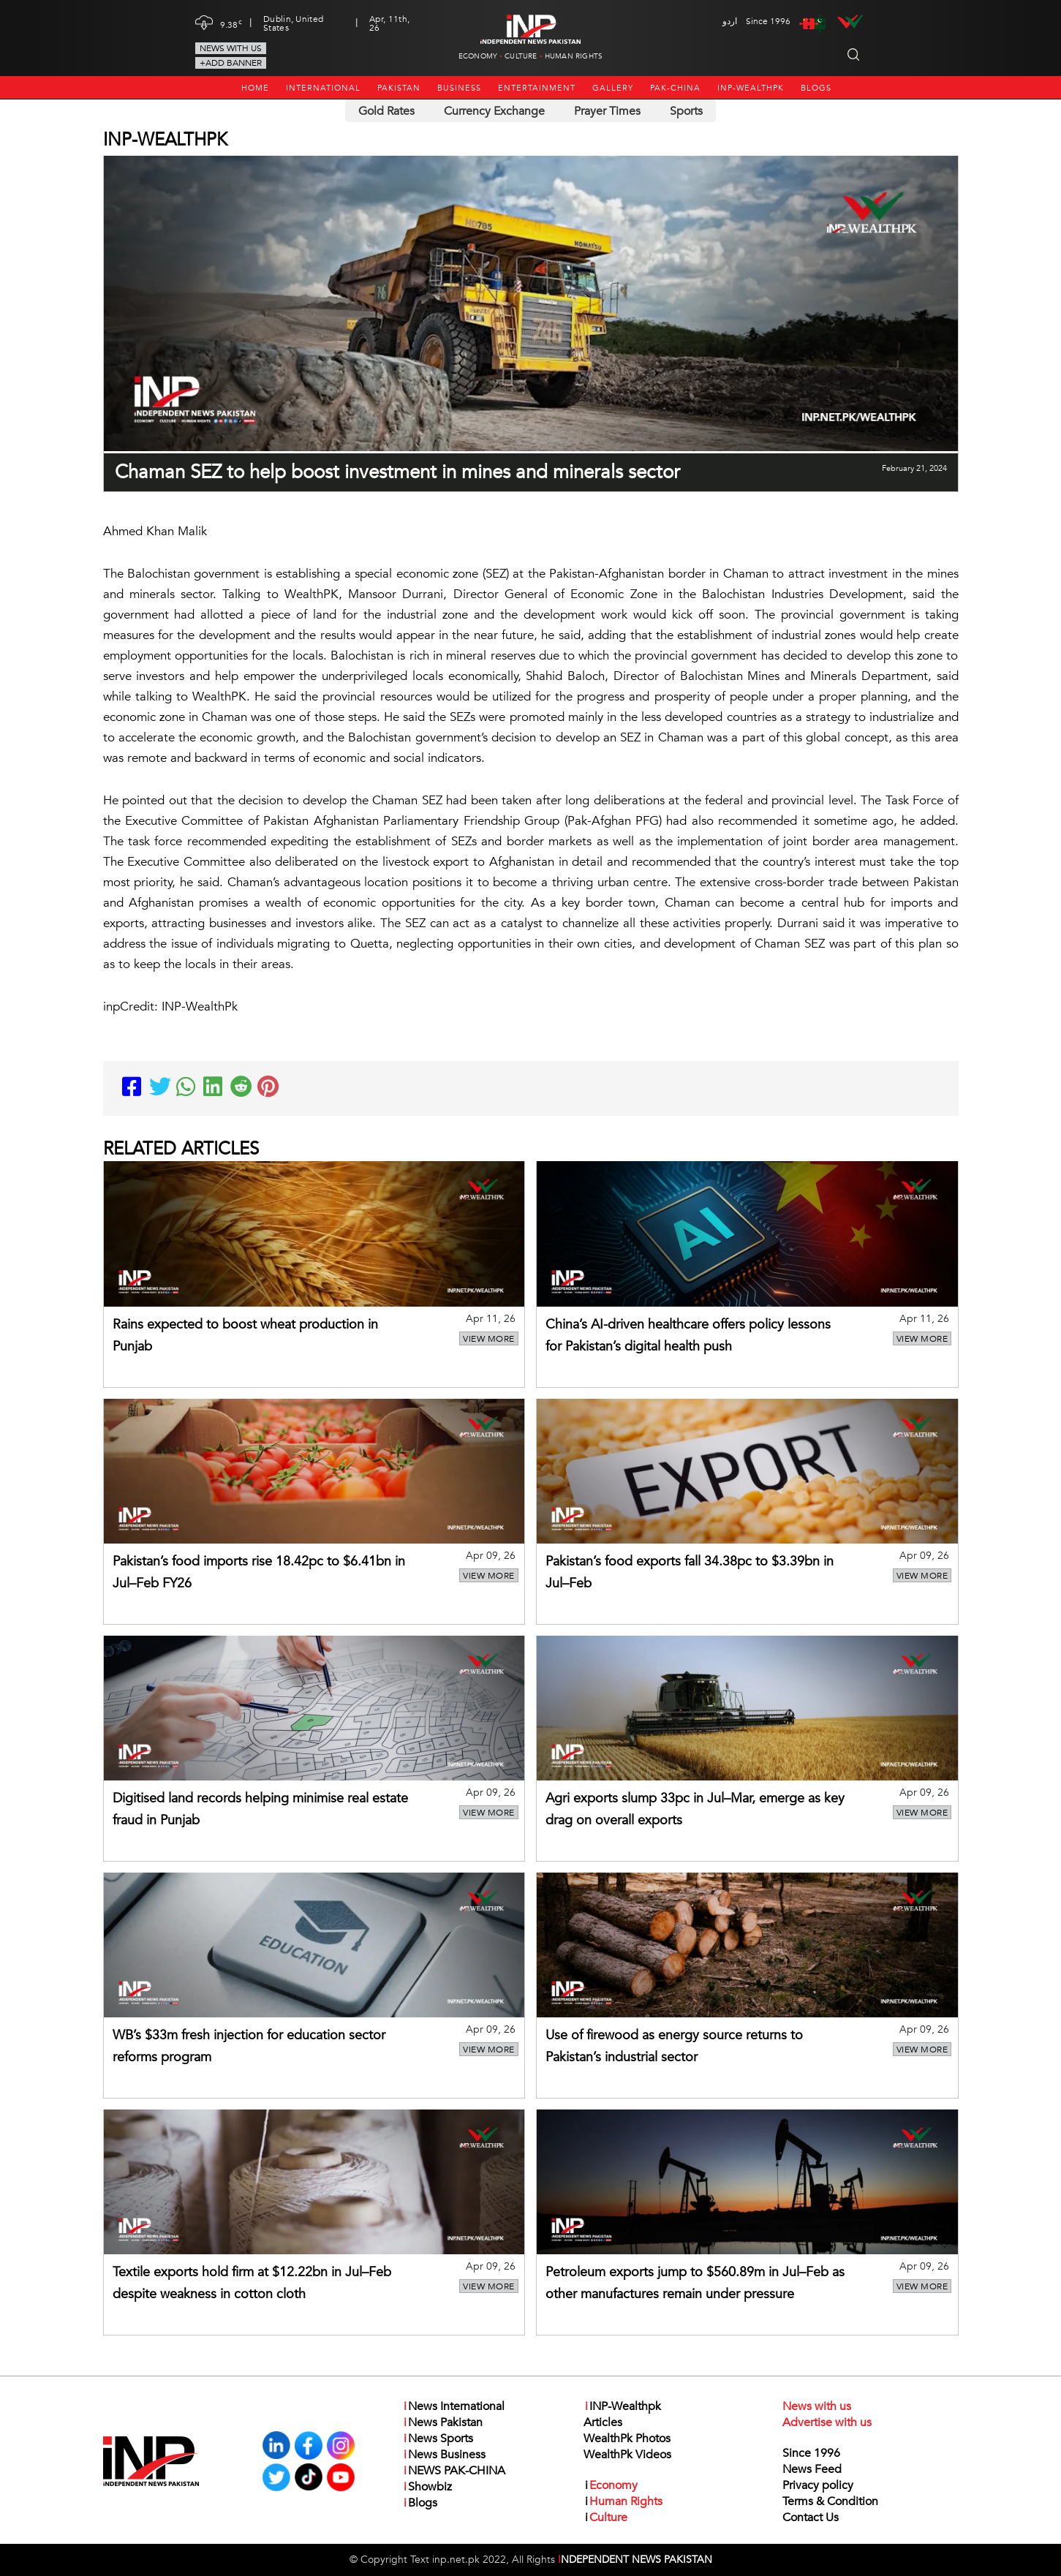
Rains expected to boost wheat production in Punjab (245, 1335)
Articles (603, 2422)
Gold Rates (386, 111)
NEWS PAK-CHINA (453, 2471)
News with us (231, 48)
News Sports (437, 2438)
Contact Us (810, 2517)
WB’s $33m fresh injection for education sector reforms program (249, 2046)
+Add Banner (231, 63)
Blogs (816, 88)
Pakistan (398, 88)
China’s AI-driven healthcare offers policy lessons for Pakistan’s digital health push (688, 1335)
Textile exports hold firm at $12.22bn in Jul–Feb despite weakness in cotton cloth (252, 2283)
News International (453, 2406)
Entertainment (536, 88)
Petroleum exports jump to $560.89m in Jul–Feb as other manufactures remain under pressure (695, 2283)
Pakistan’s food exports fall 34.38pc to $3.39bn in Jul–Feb (689, 1572)
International (323, 88)
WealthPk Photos (627, 2438)
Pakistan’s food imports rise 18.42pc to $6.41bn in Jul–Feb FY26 (259, 1572)
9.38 (231, 23)
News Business (444, 2455)
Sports (686, 111)
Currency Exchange (494, 111)
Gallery (612, 88)
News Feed (812, 2469)
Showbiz (427, 2487)
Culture (521, 56)
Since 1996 (811, 2453)
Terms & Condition (830, 2501)
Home (255, 88)
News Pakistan (442, 2422)
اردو (729, 21)
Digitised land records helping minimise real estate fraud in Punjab (260, 1809)
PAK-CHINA (675, 88)
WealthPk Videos (627, 2455)
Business (459, 88)
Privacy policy (817, 2485)
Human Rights (574, 56)
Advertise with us (827, 2422)
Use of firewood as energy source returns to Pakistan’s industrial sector (674, 2046)
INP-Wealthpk (750, 88)
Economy (477, 56)
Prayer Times (607, 111)
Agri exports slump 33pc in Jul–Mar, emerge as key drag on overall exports (695, 1809)
